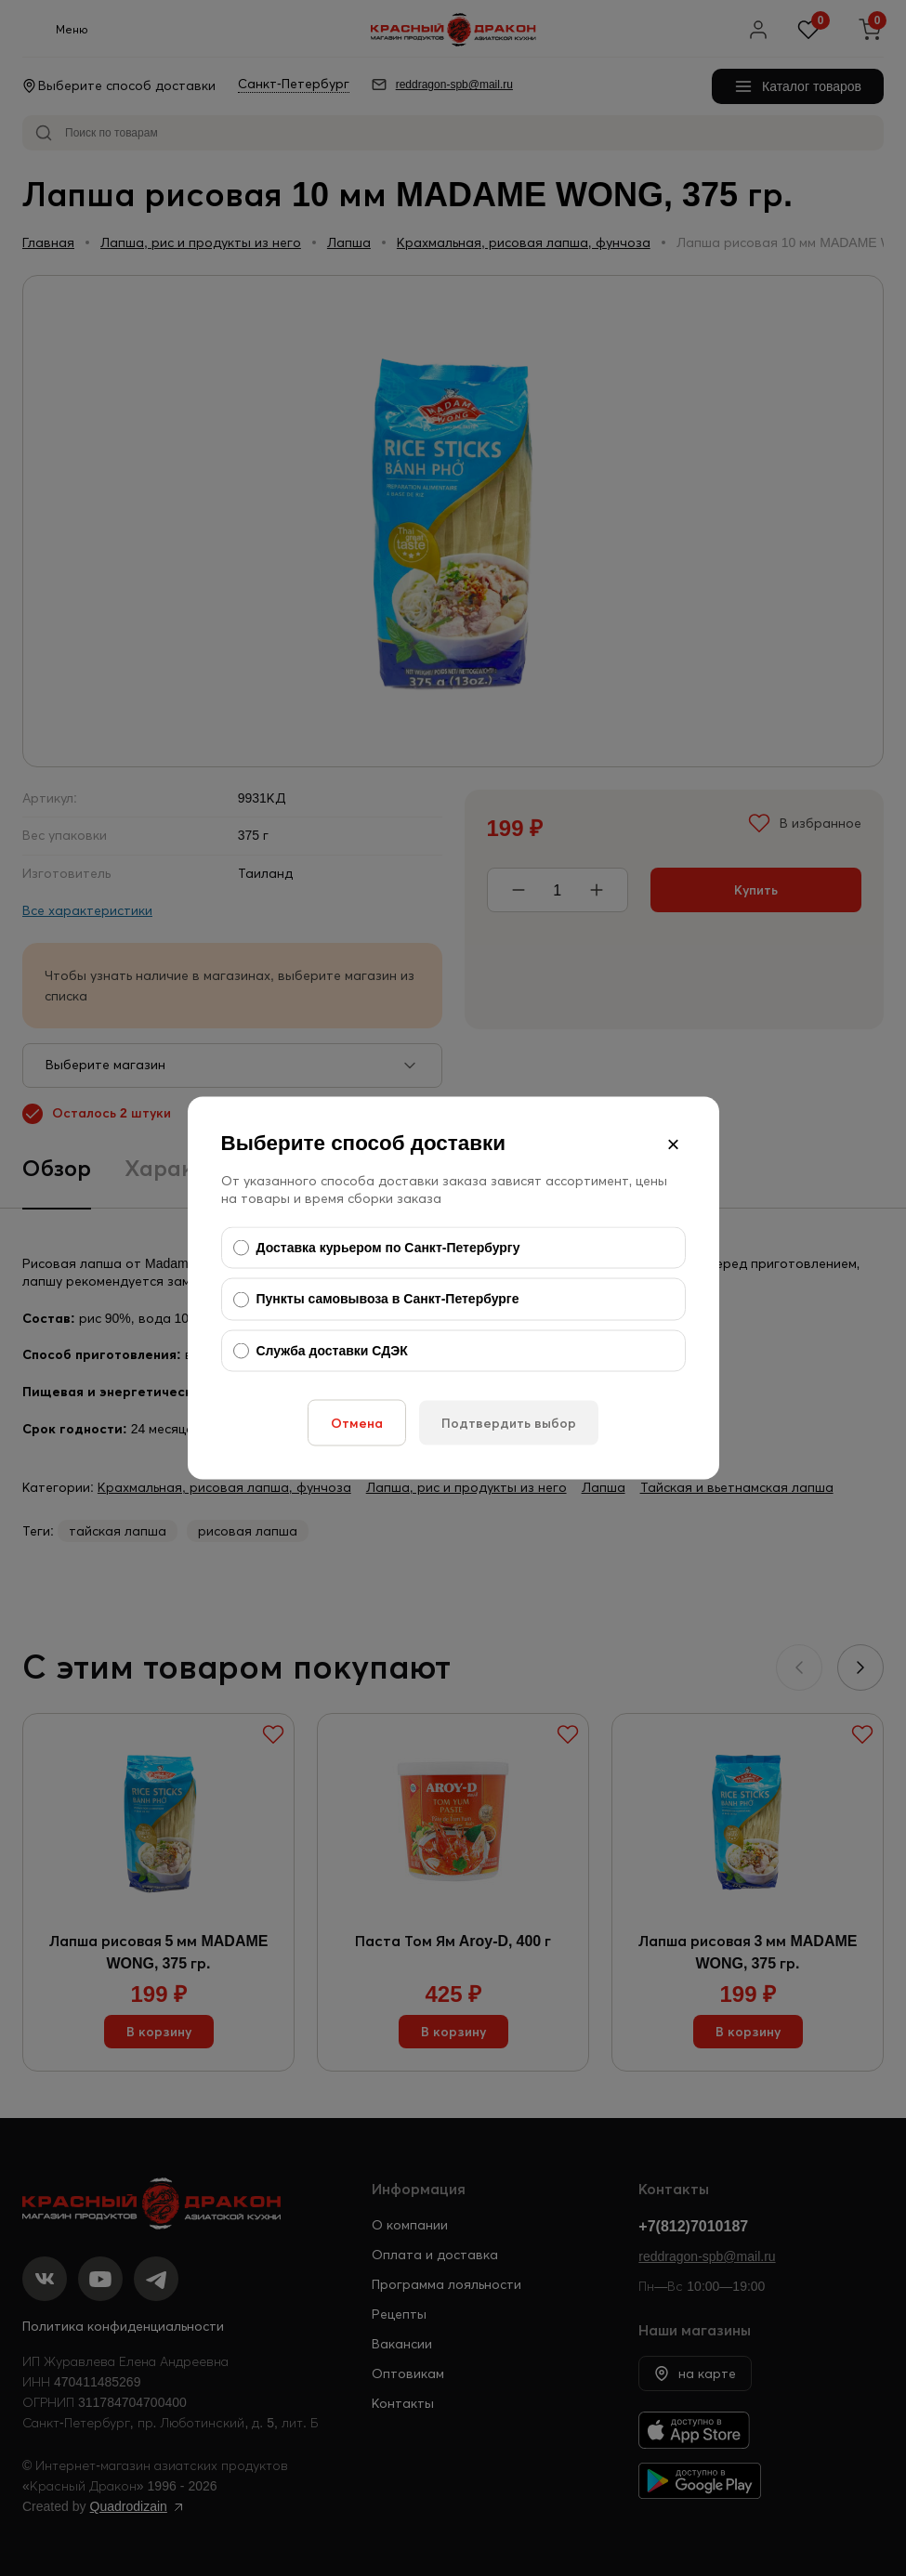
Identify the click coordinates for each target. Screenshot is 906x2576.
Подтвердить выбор (508, 1423)
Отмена (357, 1423)
